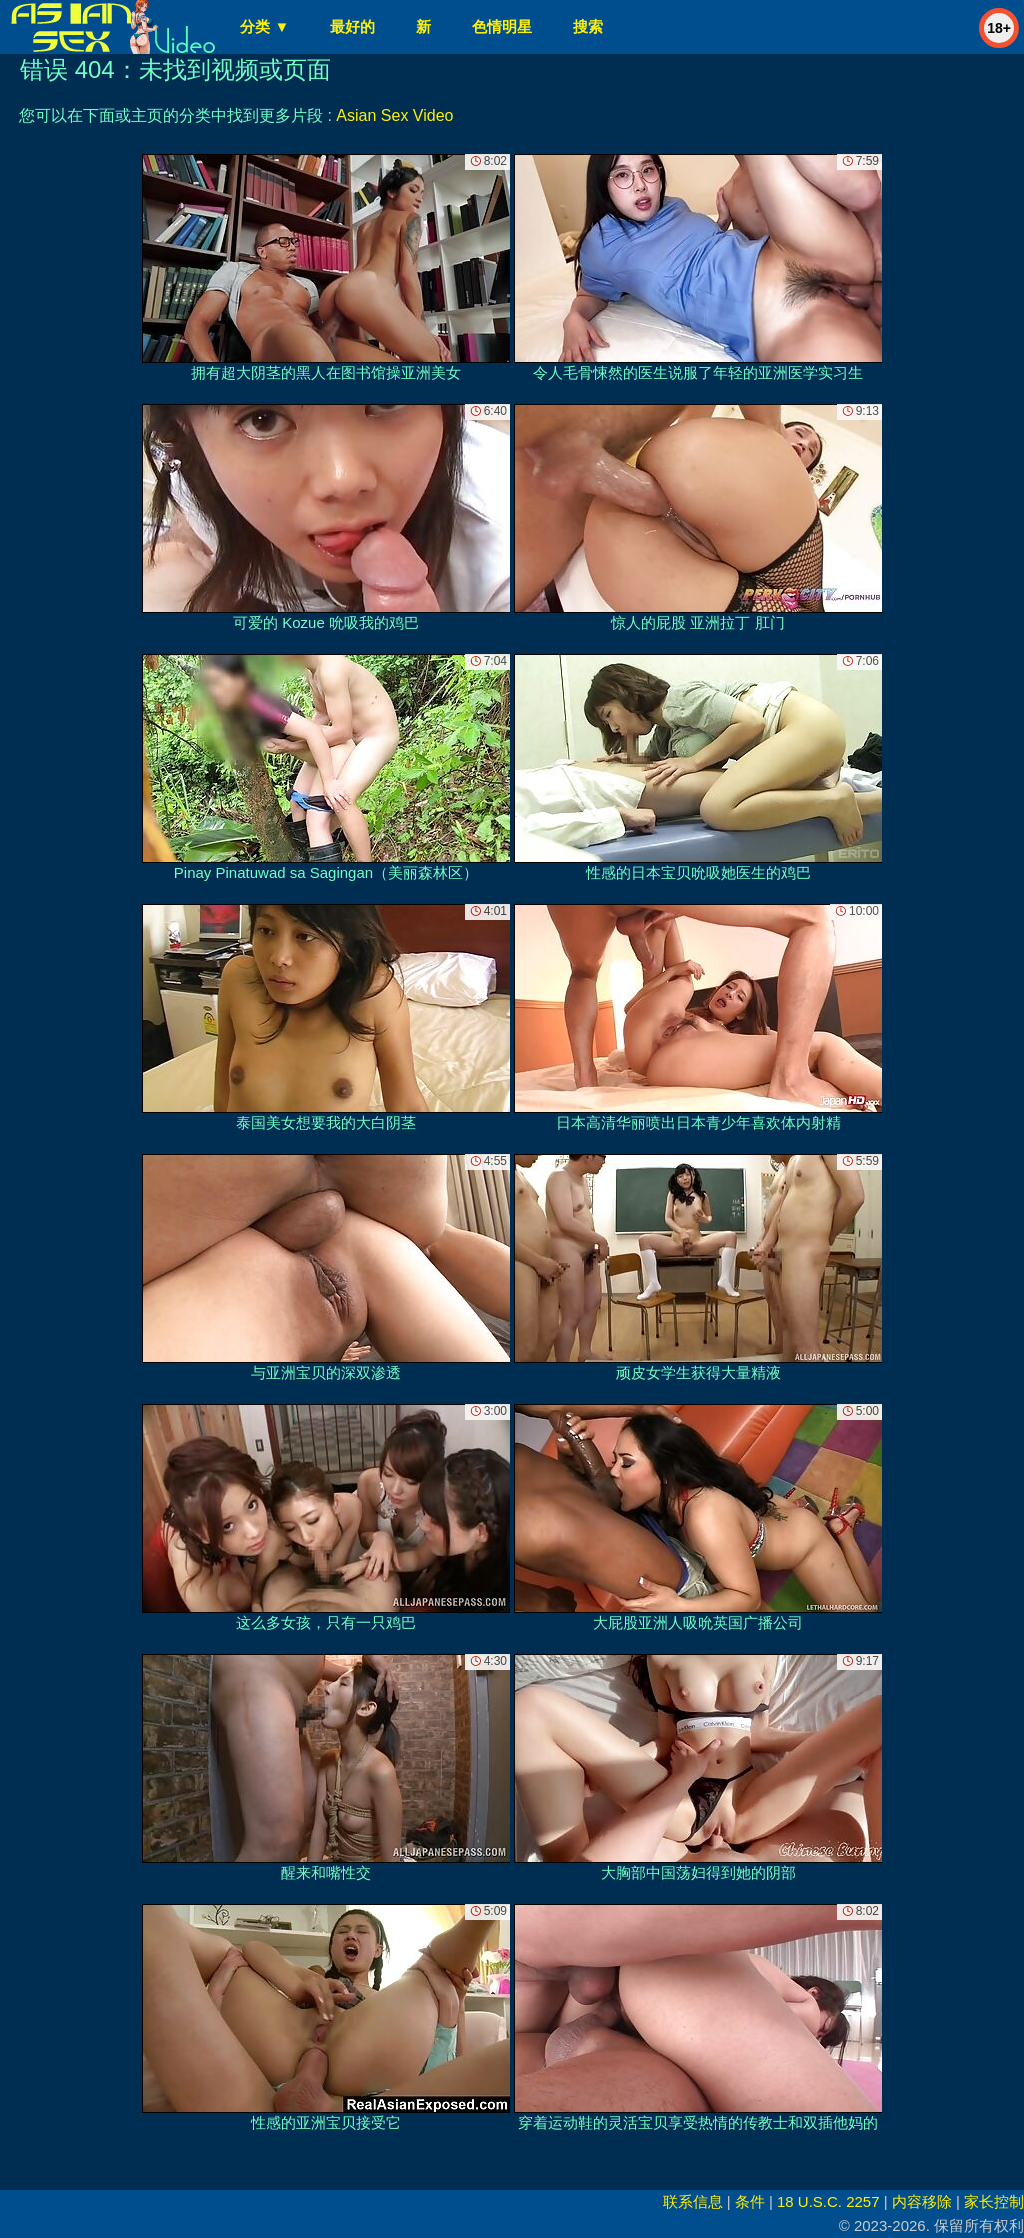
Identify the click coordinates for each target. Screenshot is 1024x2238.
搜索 (588, 26)
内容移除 (922, 2201)
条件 (750, 2201)
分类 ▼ (264, 26)
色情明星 (502, 26)
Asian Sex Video (394, 115)
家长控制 (994, 2201)
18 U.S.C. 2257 (828, 2201)
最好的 (352, 26)
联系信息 (693, 2201)
